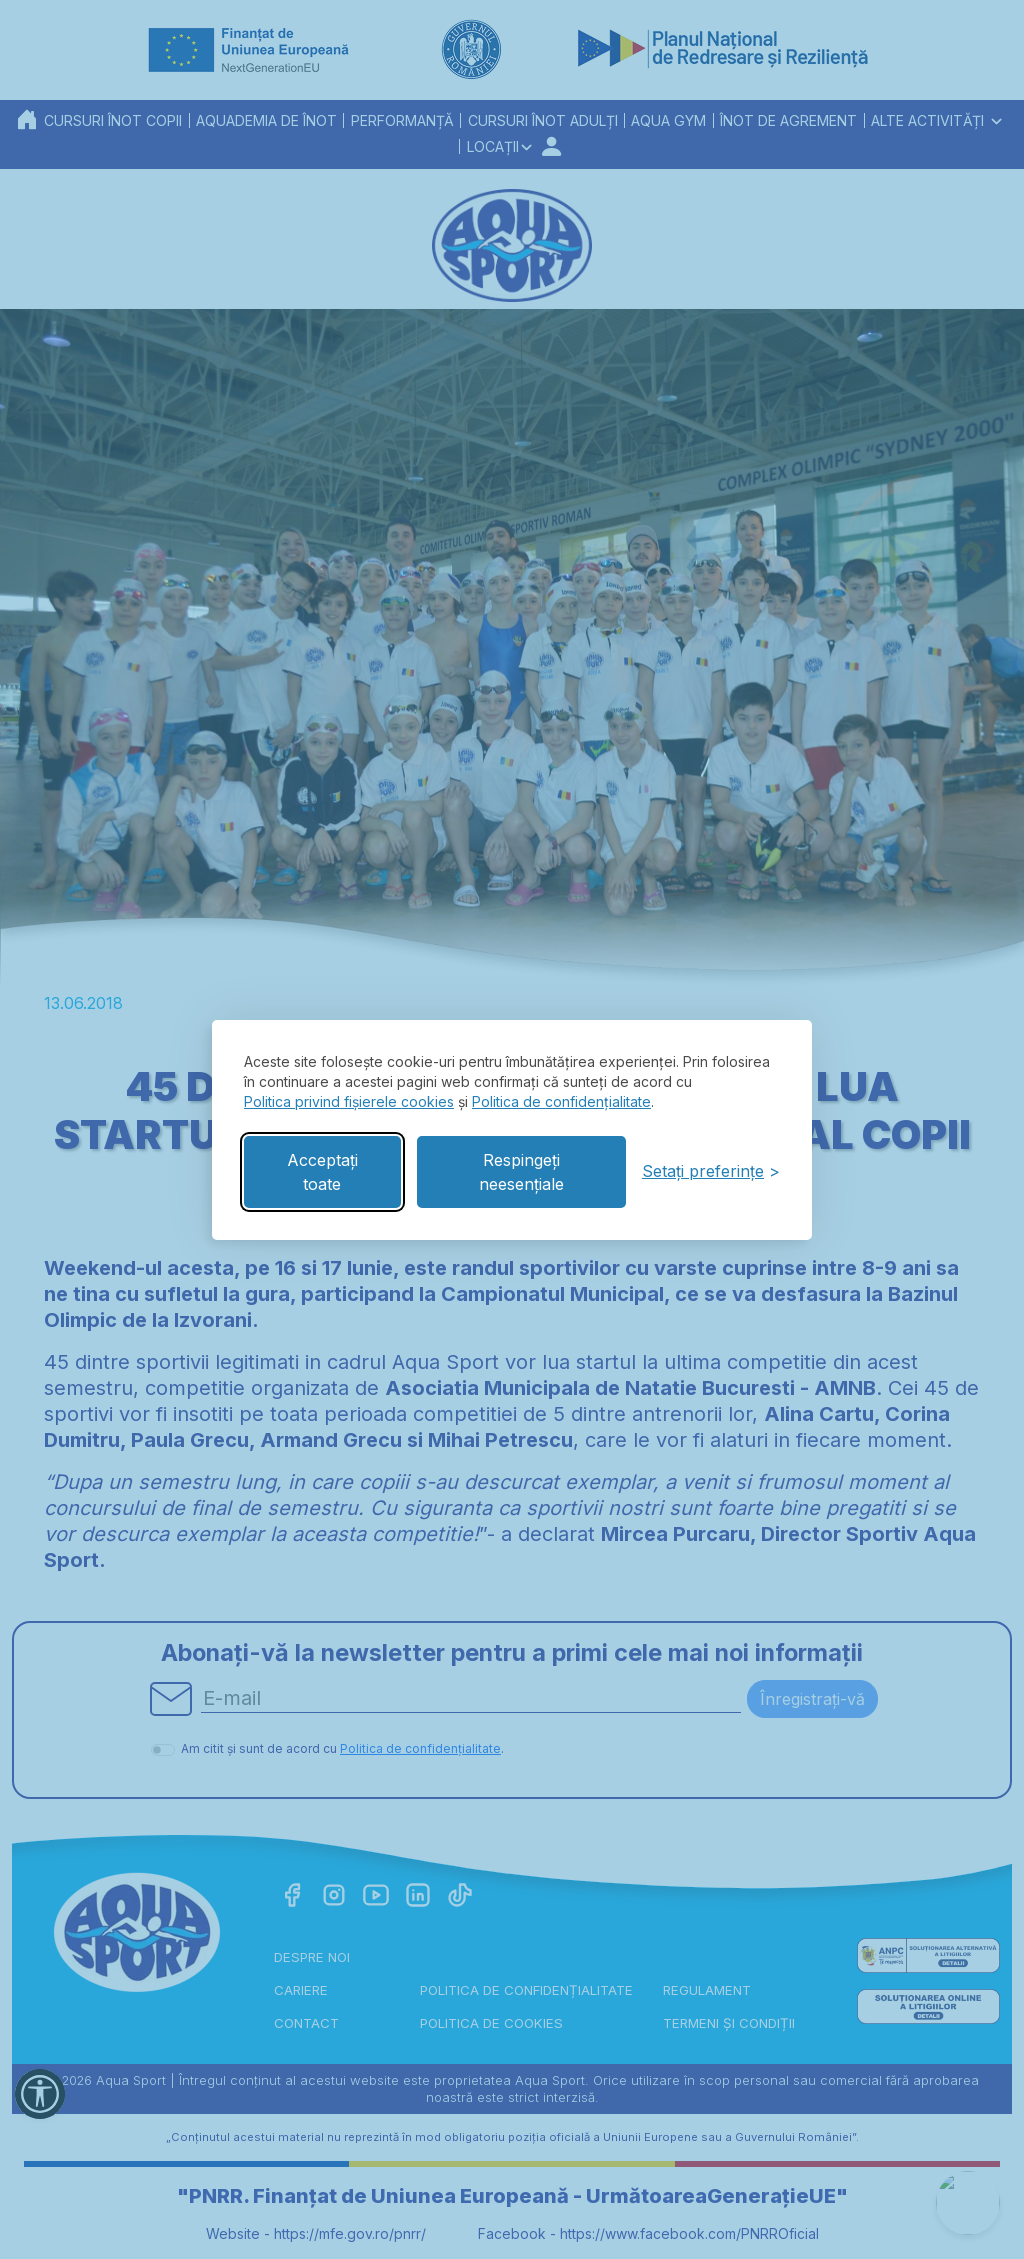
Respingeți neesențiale (521, 1172)
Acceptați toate (322, 1172)
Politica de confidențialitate (561, 1101)
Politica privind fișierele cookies (349, 1101)
